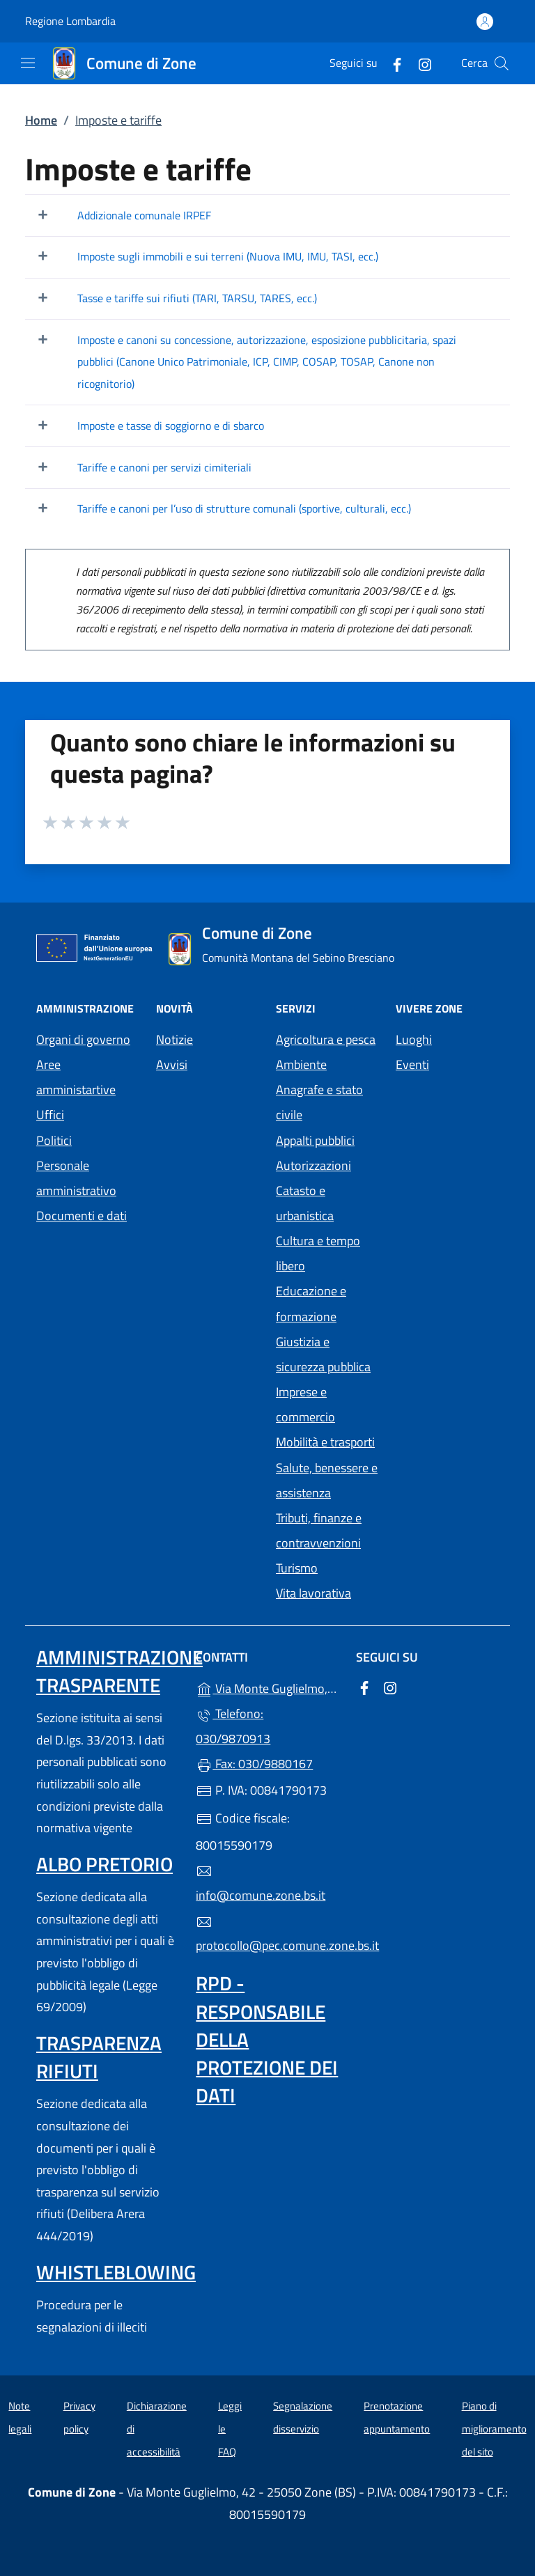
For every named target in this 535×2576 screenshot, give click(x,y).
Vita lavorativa (313, 1593)
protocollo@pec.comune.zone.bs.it (267, 1935)
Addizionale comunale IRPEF (144, 215)
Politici (54, 1140)
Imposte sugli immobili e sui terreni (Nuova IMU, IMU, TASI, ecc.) (227, 256)
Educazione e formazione (311, 1303)
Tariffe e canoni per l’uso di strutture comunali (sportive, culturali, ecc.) (244, 508)
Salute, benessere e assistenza (327, 1480)
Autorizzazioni (313, 1165)
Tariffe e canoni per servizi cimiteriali (164, 467)
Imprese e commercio (305, 1404)
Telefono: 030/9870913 (233, 1726)
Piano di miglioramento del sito (494, 2428)
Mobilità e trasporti (325, 1442)
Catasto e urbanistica (305, 1203)
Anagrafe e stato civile (319, 1102)
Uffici (50, 1114)
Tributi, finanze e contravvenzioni (319, 1530)
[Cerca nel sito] (501, 63)
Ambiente (301, 1064)
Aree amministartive (76, 1077)
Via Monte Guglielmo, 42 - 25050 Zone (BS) (267, 1687)
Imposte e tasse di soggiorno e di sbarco (170, 425)
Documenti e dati (81, 1215)
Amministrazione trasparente (119, 1671)
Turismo (297, 1568)
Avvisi (171, 1064)
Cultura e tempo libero (318, 1253)
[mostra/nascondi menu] (28, 62)
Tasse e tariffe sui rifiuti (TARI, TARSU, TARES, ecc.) (197, 298)
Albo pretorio (104, 1864)
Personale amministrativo (76, 1178)
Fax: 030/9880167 (254, 1763)
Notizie (174, 1039)
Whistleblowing (116, 2272)
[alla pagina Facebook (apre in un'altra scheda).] (391, 63)
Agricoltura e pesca (325, 1039)
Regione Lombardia (70, 21)
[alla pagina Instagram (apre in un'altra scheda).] (419, 63)
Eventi (412, 1064)
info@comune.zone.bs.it (260, 1884)
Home (41, 120)
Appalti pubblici (315, 1140)
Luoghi (414, 1039)
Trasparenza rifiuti (99, 2057)
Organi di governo (83, 1039)
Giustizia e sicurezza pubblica (323, 1354)
